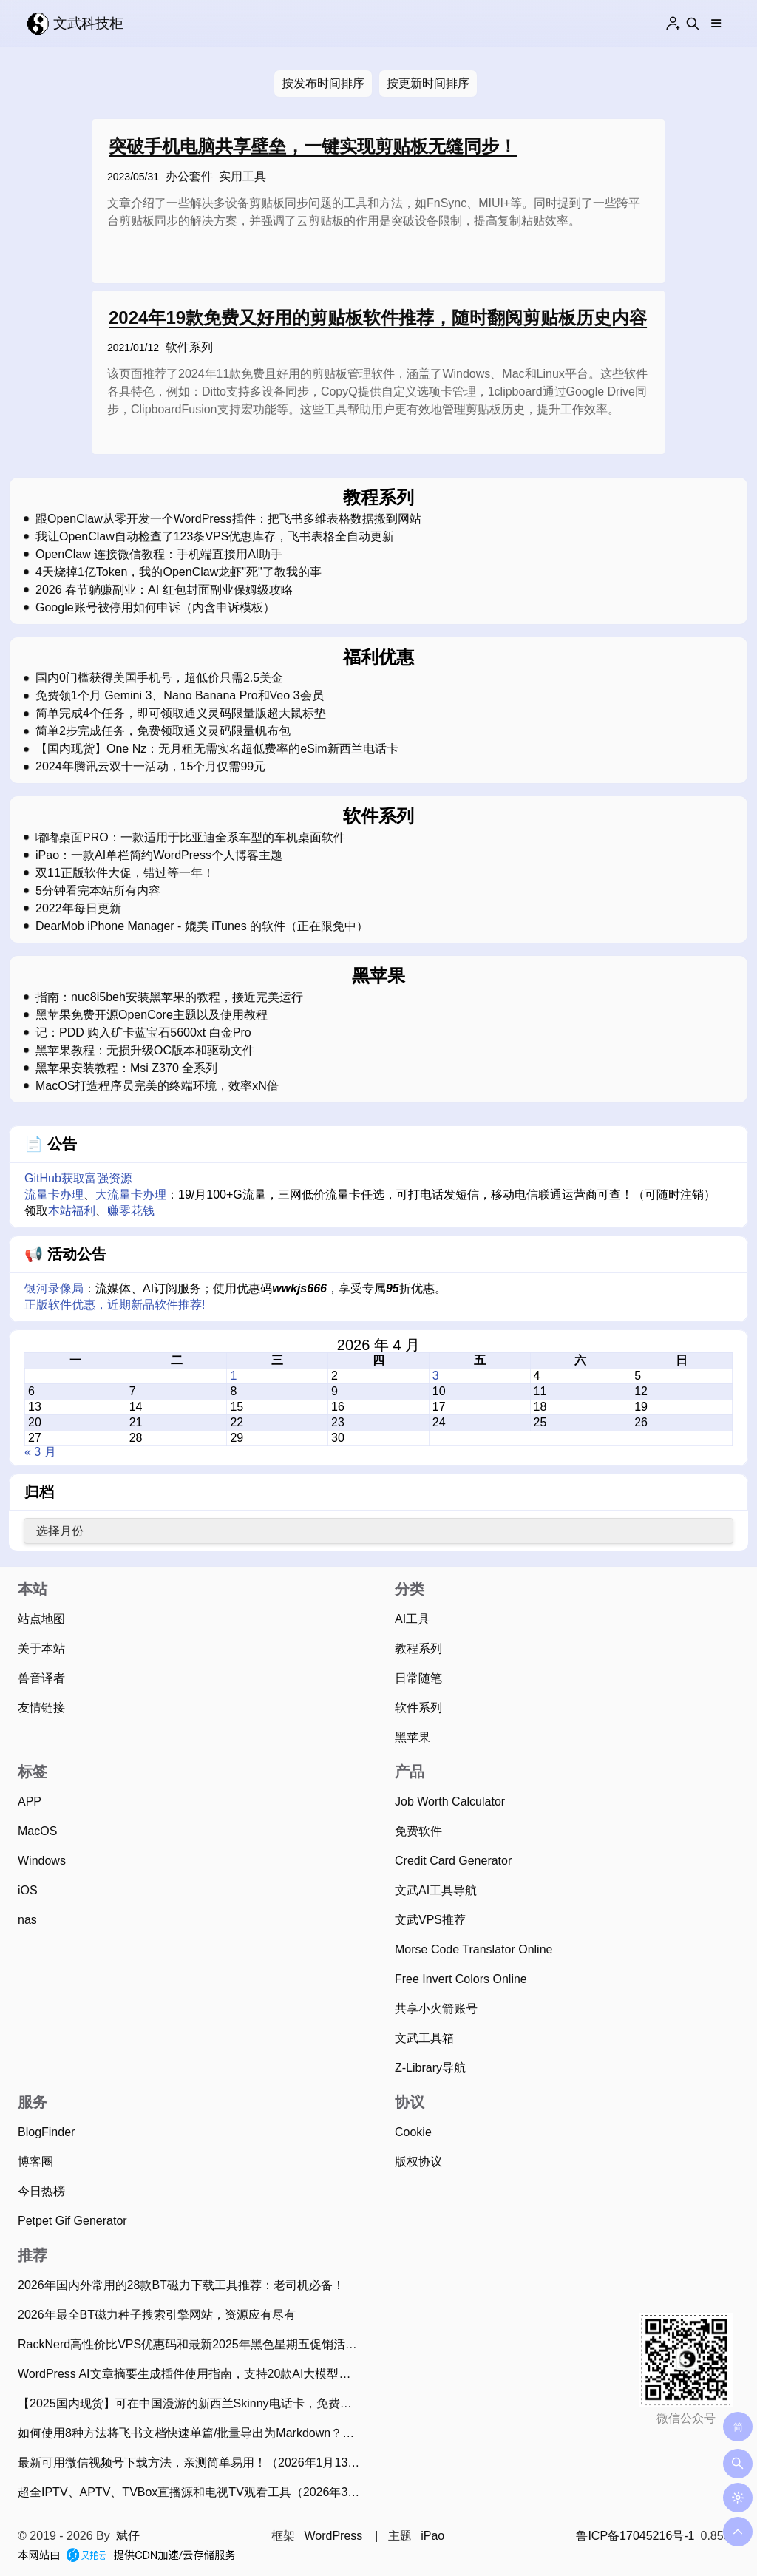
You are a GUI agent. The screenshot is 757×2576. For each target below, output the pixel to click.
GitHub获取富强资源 (78, 1178)
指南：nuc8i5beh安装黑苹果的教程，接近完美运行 (169, 997)
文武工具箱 (424, 2038)
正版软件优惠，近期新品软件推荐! (114, 1304)
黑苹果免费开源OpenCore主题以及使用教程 (151, 1015)
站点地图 (41, 1619)
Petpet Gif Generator (72, 2220)
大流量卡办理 (130, 1194)
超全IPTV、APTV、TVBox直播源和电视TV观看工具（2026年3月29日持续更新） (193, 2492)
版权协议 (418, 2161)
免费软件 (418, 1831)
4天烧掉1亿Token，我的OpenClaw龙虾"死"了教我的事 (178, 572)
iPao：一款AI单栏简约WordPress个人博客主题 (158, 855)
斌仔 (128, 2535)
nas (27, 1920)
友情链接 (41, 1707)
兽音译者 (41, 1678)
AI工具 (412, 1619)
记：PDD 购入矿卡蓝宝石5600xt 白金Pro (143, 1033)
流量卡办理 (54, 1194)
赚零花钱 (131, 1210)
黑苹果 (412, 1737)
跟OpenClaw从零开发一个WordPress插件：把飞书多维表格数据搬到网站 (228, 519)
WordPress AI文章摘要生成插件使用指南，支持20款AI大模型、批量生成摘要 (193, 2373)
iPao (432, 2535)
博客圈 (35, 2161)
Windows (42, 1860)
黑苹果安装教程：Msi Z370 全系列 (126, 1068)
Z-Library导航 (430, 2067)
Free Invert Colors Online (461, 1979)
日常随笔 (418, 1678)
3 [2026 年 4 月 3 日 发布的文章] (435, 1375)
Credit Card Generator (453, 1860)
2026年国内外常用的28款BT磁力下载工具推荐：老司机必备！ (181, 2285)
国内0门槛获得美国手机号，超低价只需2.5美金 (159, 678)
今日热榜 (41, 2191)
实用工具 (242, 176)
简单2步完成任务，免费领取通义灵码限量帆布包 (163, 731)
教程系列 (418, 1648)
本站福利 (71, 1210)
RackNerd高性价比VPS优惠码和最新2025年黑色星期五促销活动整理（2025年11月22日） (193, 2344)
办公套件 (189, 176)
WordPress (333, 2535)
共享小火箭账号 (436, 2008)
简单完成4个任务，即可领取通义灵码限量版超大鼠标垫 (180, 713)
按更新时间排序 (428, 83)
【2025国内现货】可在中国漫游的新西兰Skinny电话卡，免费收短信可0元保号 (193, 2403)
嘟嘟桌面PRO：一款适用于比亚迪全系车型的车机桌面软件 (190, 838)
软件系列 (189, 347)
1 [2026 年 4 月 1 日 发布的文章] (233, 1375)
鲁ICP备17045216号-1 (635, 2535)
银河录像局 (54, 1288)
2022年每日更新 (78, 909)
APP (29, 1801)
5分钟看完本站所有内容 (97, 891)
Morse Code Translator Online (473, 1949)
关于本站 (41, 1648)
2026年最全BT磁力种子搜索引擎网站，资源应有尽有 (157, 2314)
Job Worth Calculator (450, 1801)
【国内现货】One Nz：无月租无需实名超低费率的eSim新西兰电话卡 (216, 749)
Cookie (413, 2132)
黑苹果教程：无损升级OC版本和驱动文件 (144, 1051)
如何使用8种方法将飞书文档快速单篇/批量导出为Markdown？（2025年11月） (193, 2433)
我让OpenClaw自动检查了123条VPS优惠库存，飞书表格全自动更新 (214, 537)
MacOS (37, 1831)
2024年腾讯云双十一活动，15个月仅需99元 (150, 767)
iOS (28, 1890)
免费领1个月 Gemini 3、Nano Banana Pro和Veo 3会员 (179, 696)
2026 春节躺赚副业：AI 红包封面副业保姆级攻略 (164, 590)
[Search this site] (693, 24)
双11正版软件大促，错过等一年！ (124, 873)
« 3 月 (40, 1451)
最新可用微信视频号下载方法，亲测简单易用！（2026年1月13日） (193, 2462)
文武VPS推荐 (430, 1920)
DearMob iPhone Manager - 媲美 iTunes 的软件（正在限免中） (201, 926)
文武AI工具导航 (436, 1890)
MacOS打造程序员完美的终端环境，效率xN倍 (157, 1086)
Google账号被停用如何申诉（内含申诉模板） (155, 608)
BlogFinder (46, 2132)
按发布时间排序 (323, 83)
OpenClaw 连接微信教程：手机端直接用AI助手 (158, 554)
